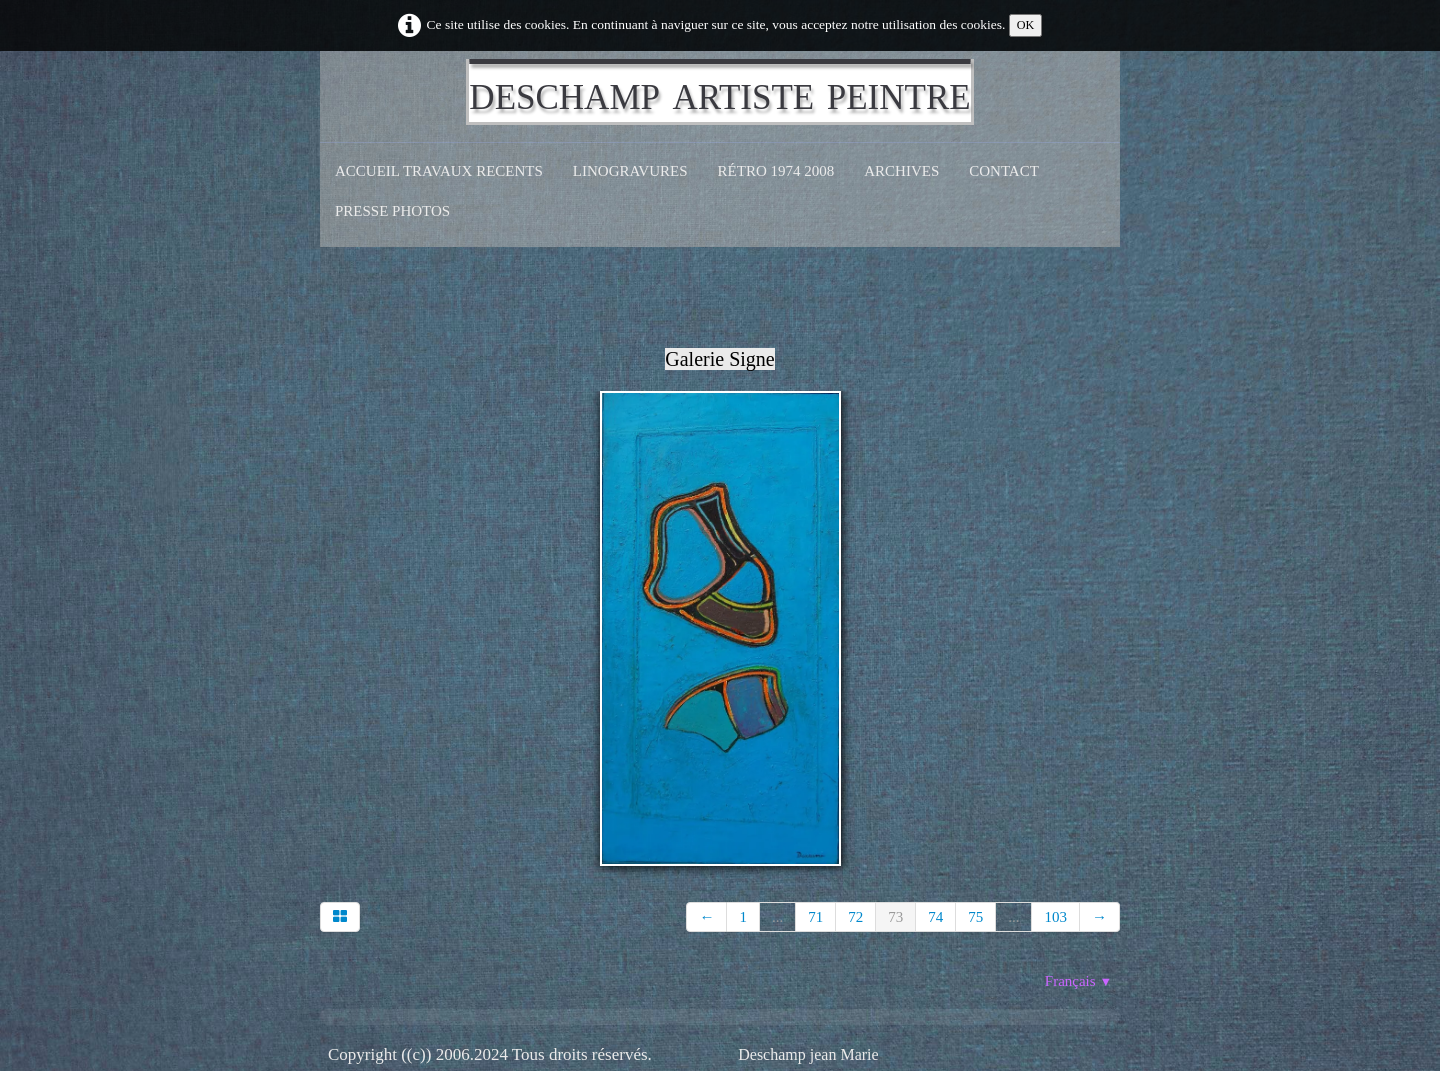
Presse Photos (392, 211)
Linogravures (630, 171)
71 (815, 917)
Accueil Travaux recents (439, 171)
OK (1026, 25)
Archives (901, 171)
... (777, 917)
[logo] (719, 92)
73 (895, 917)
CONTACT (1004, 171)
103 (1055, 917)
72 (855, 917)
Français (1078, 981)
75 (975, 917)
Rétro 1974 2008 (776, 171)
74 (935, 917)
